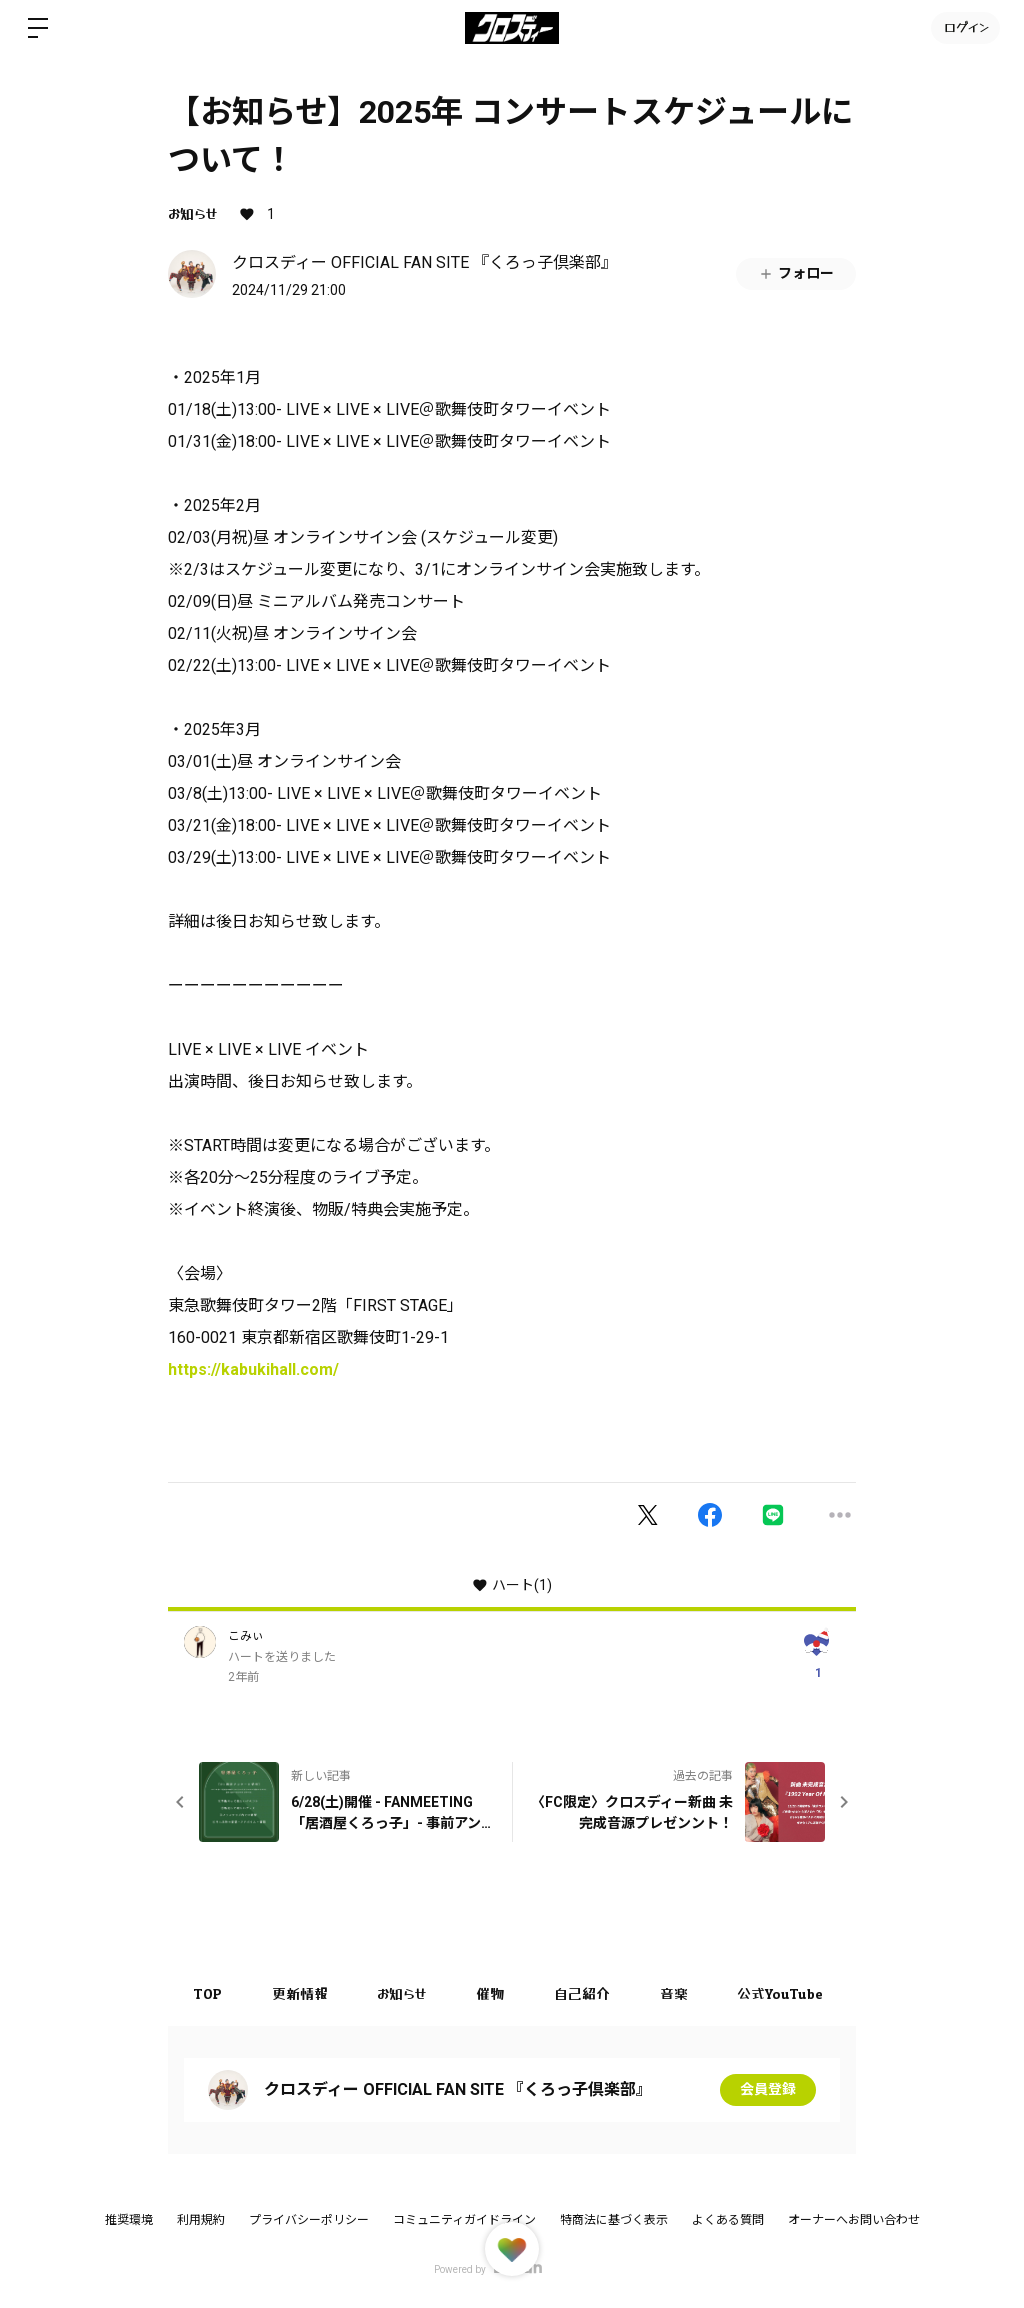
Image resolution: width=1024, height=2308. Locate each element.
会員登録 (768, 2090)
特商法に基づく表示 (614, 2220)
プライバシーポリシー (309, 2220)
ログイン (965, 27)
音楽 (675, 1993)
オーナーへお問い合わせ (854, 2220)
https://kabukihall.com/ (253, 1369)
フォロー (796, 273)
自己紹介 (583, 1993)
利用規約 (201, 2220)
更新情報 (300, 1993)
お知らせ (192, 213)
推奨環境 (129, 2220)
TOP (207, 1993)
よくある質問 (728, 2220)
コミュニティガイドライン (464, 2220)
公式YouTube (782, 1993)
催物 (491, 1993)
